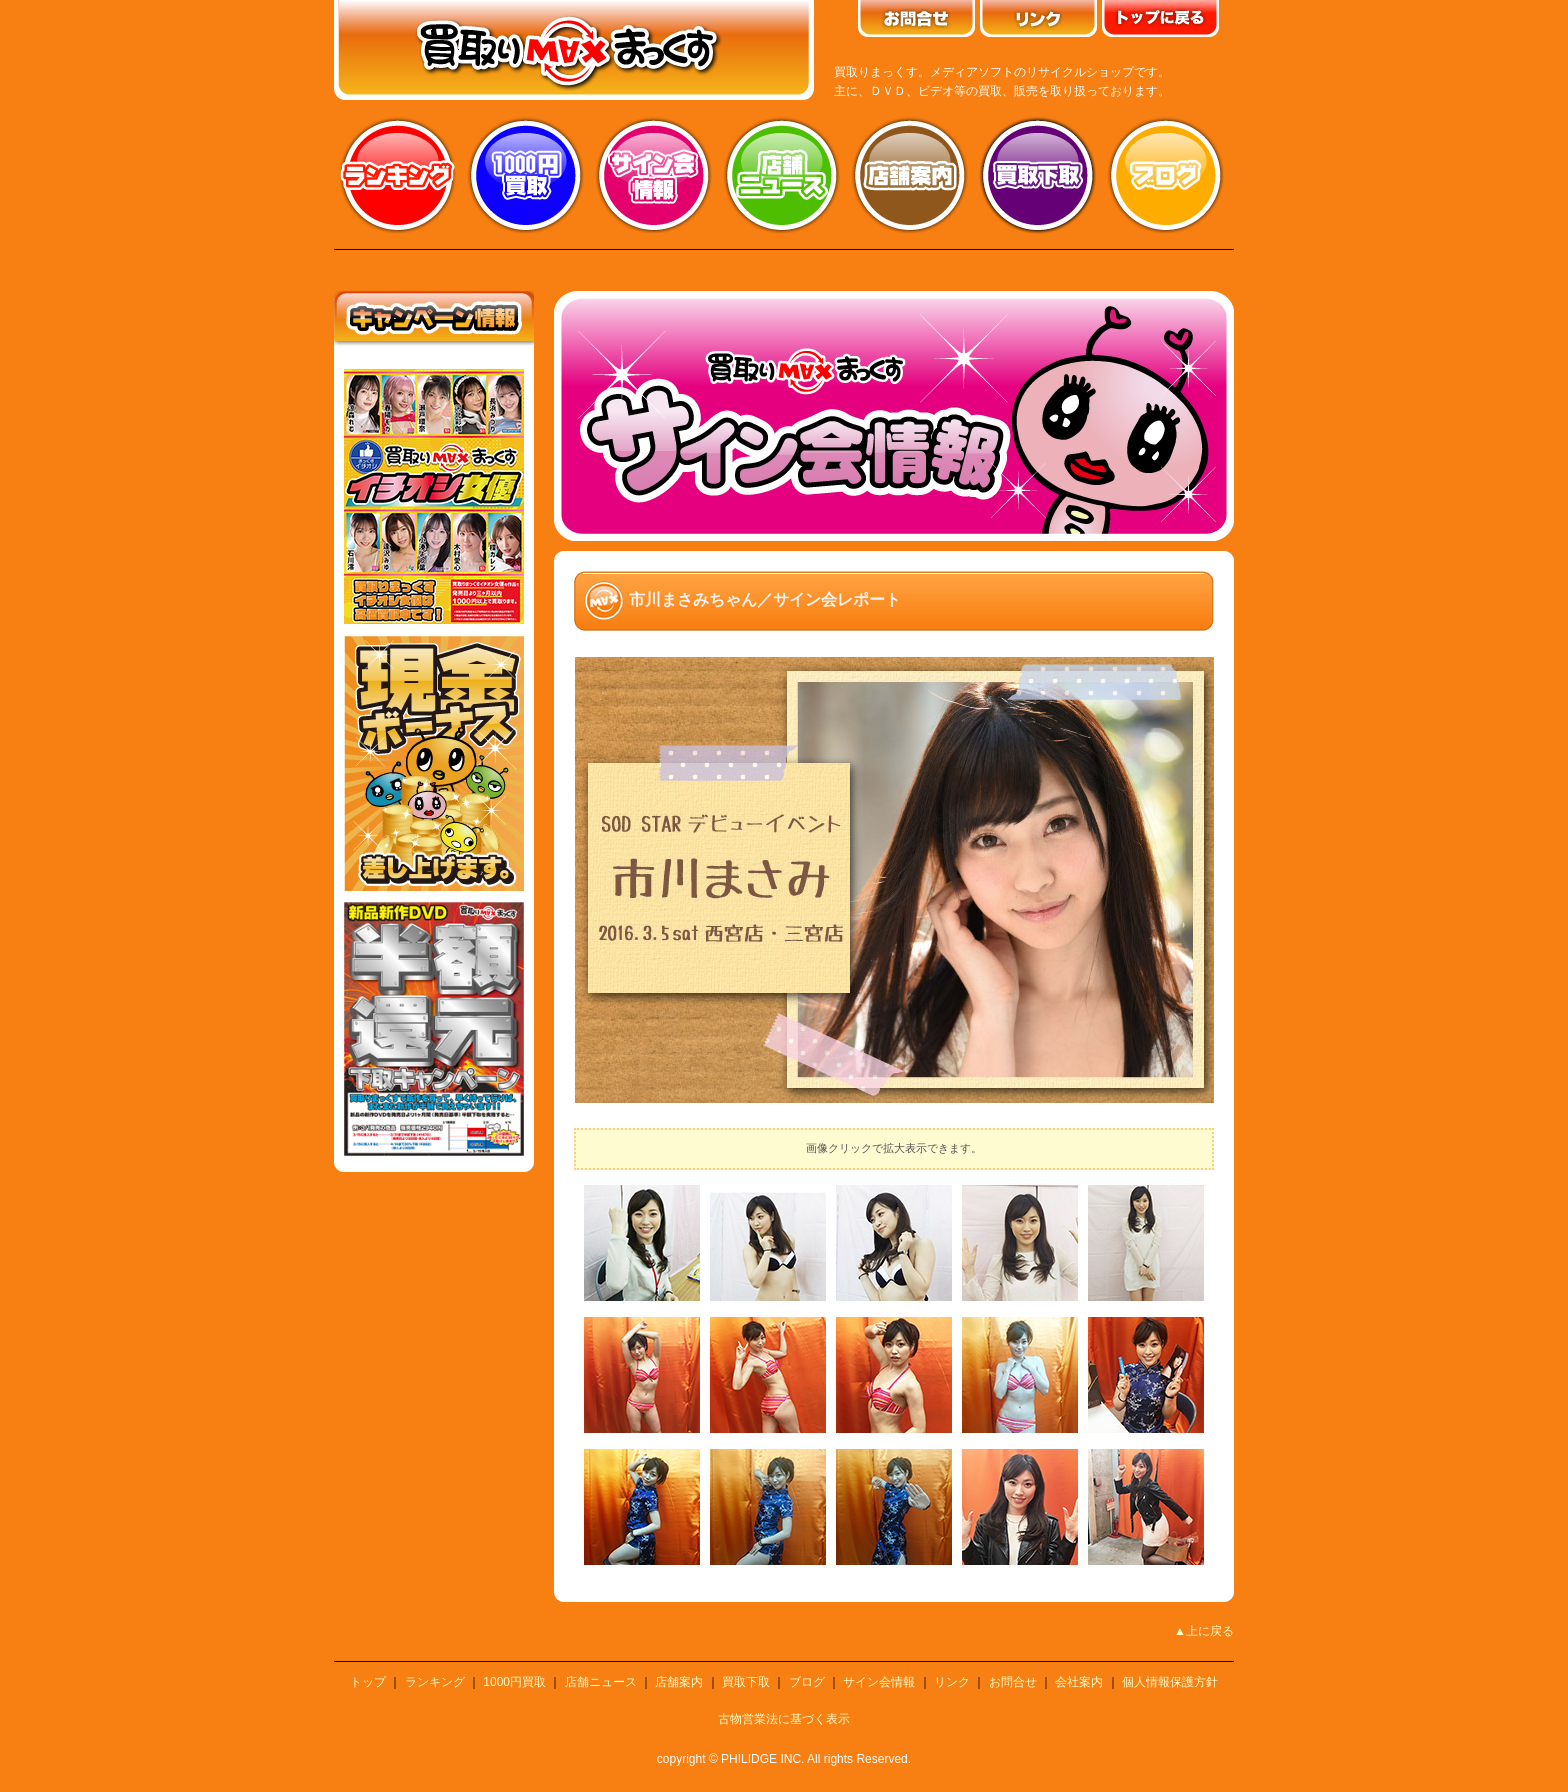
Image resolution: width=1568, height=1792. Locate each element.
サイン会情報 (654, 175)
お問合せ (1013, 1682)
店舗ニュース (782, 175)
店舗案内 (910, 175)
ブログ (1166, 175)
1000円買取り (526, 175)
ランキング (398, 175)
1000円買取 (514, 1682)
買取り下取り (1038, 175)
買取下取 (746, 1682)
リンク (952, 1682)
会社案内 (1079, 1682)
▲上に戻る (1204, 1631)
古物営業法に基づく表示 (784, 1719)
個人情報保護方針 (1170, 1682)
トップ (368, 1682)
